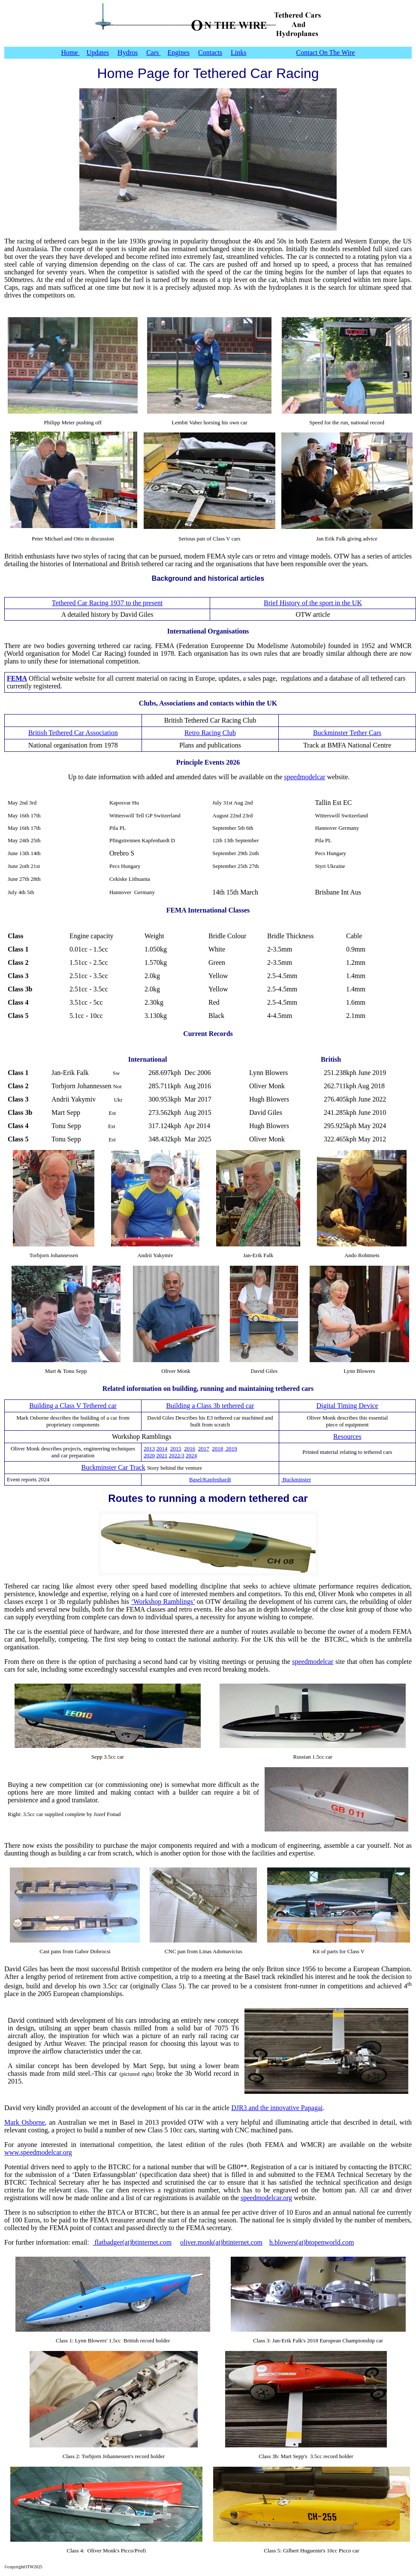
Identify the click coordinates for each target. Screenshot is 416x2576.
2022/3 (176, 1455)
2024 (191, 1455)
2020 (149, 1455)
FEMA (17, 678)
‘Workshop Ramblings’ (163, 1601)
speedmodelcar (305, 777)
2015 (175, 1448)
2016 (189, 1448)
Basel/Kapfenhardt (210, 1479)
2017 (203, 1448)
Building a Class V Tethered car (73, 1405)
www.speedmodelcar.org (38, 2152)
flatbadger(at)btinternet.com (132, 2242)
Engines (179, 52)
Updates (98, 52)
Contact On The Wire (325, 52)
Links (238, 52)
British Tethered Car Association (73, 732)
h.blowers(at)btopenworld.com (311, 2242)
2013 (149, 1448)
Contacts (210, 52)
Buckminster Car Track (113, 1467)
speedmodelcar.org (266, 2197)
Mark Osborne (24, 2122)
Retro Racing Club (210, 732)
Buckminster (296, 1479)
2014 (161, 1448)
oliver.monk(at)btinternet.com (221, 2242)
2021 (161, 1455)
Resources (347, 1436)
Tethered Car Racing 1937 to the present (107, 602)
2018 (217, 1448)
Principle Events (200, 762)
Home (70, 52)
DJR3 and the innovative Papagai (277, 2107)
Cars (153, 52)
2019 (231, 1448)
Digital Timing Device (347, 1405)
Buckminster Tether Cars (347, 732)
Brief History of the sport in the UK (313, 602)
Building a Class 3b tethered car (210, 1405)
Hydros (128, 52)
